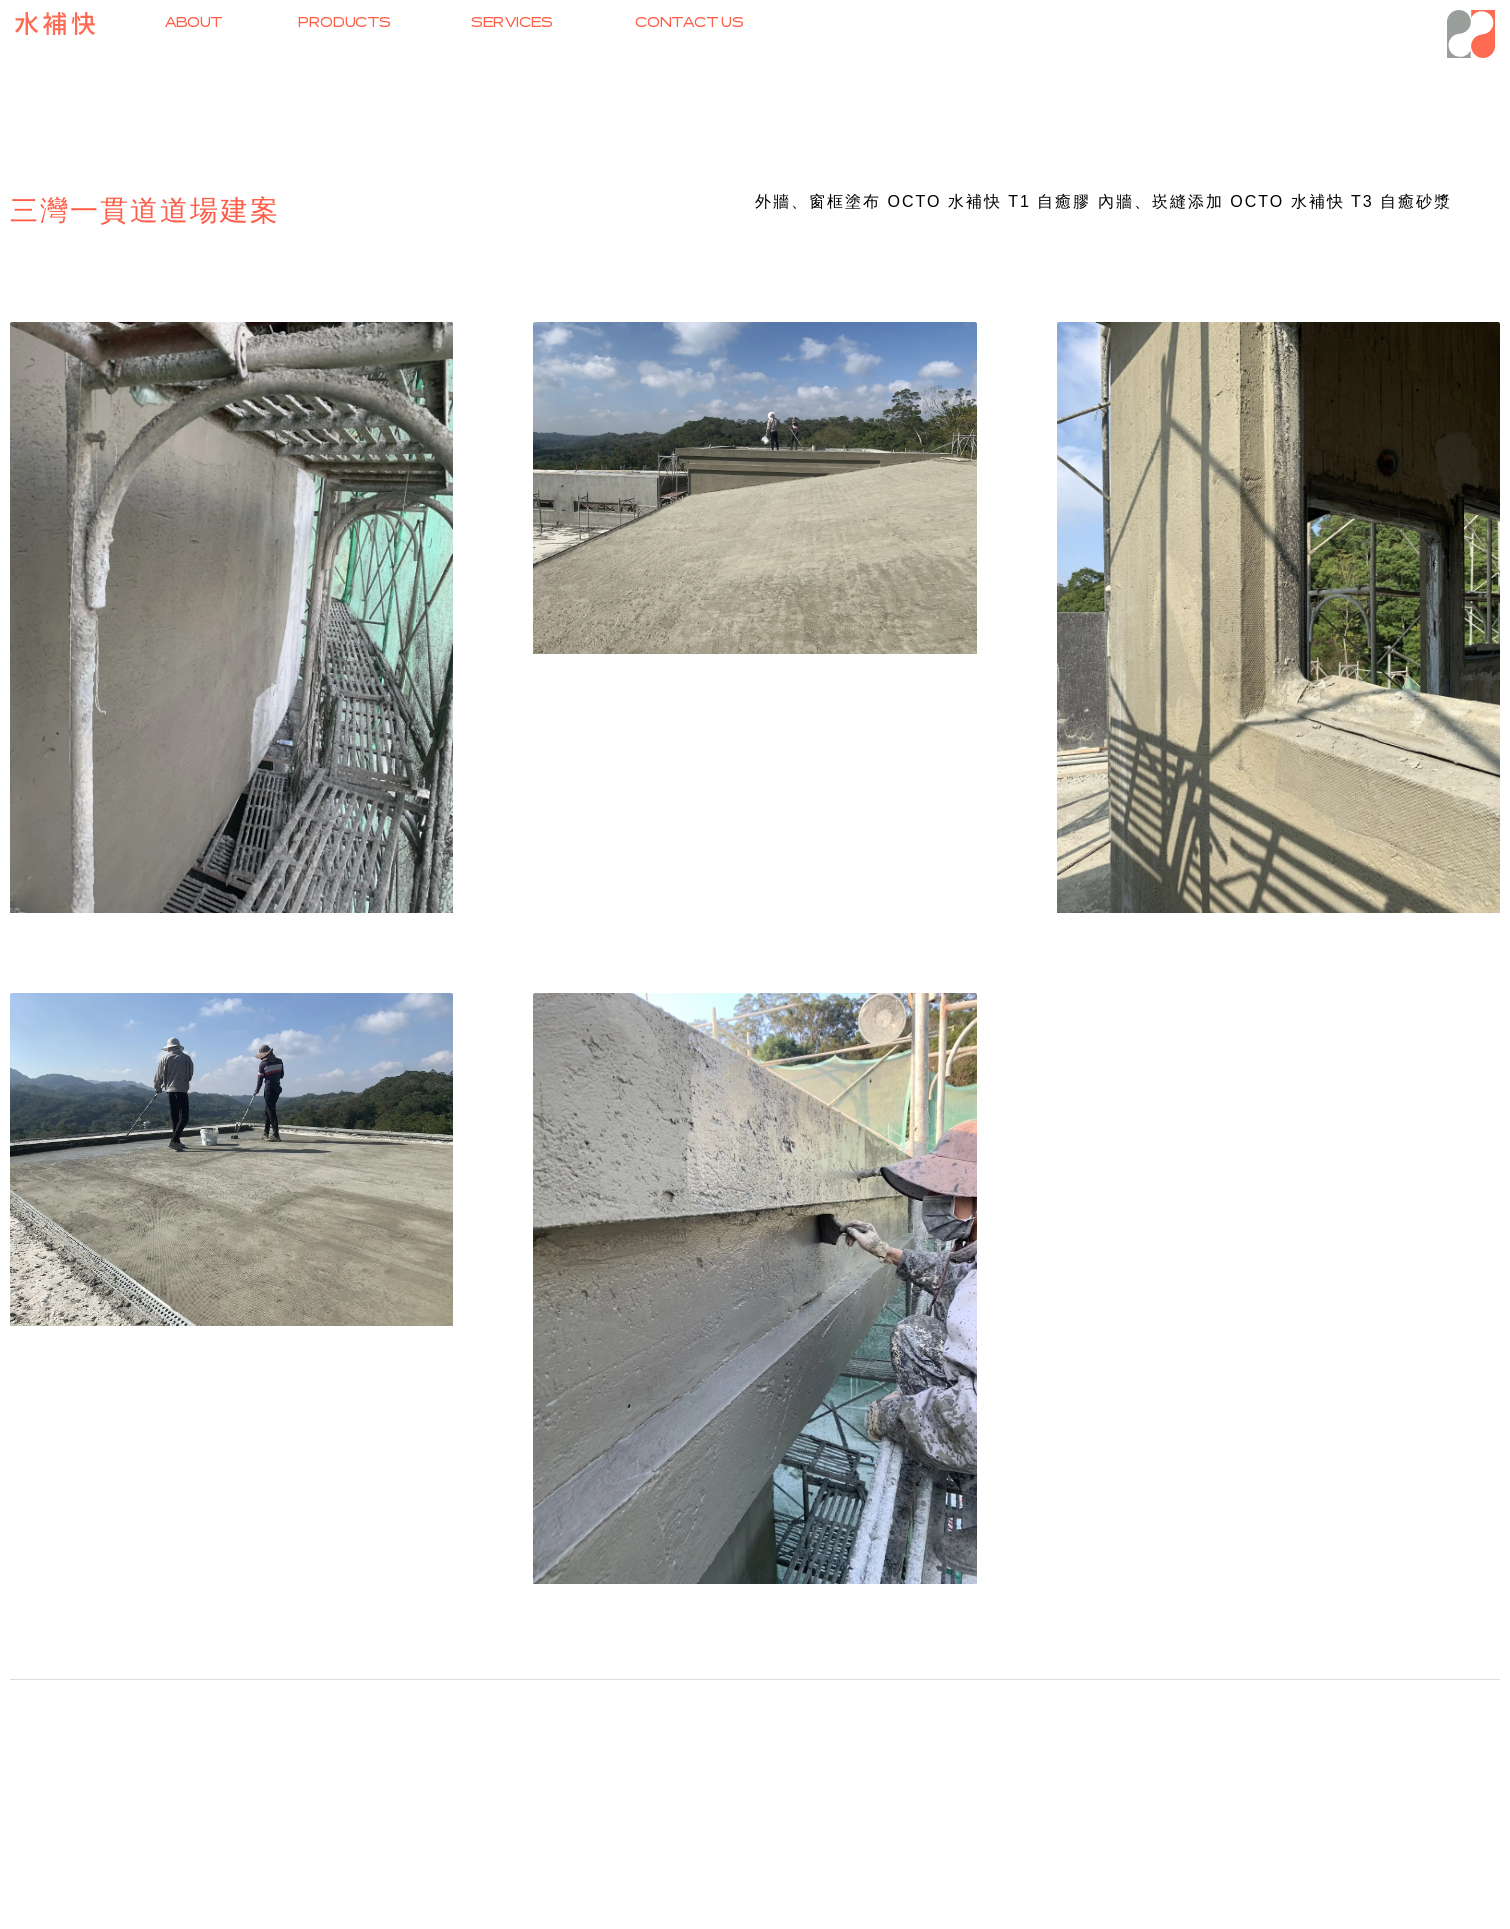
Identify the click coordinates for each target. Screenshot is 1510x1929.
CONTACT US (689, 21)
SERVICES (512, 21)
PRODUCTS (345, 21)
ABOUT (194, 21)
